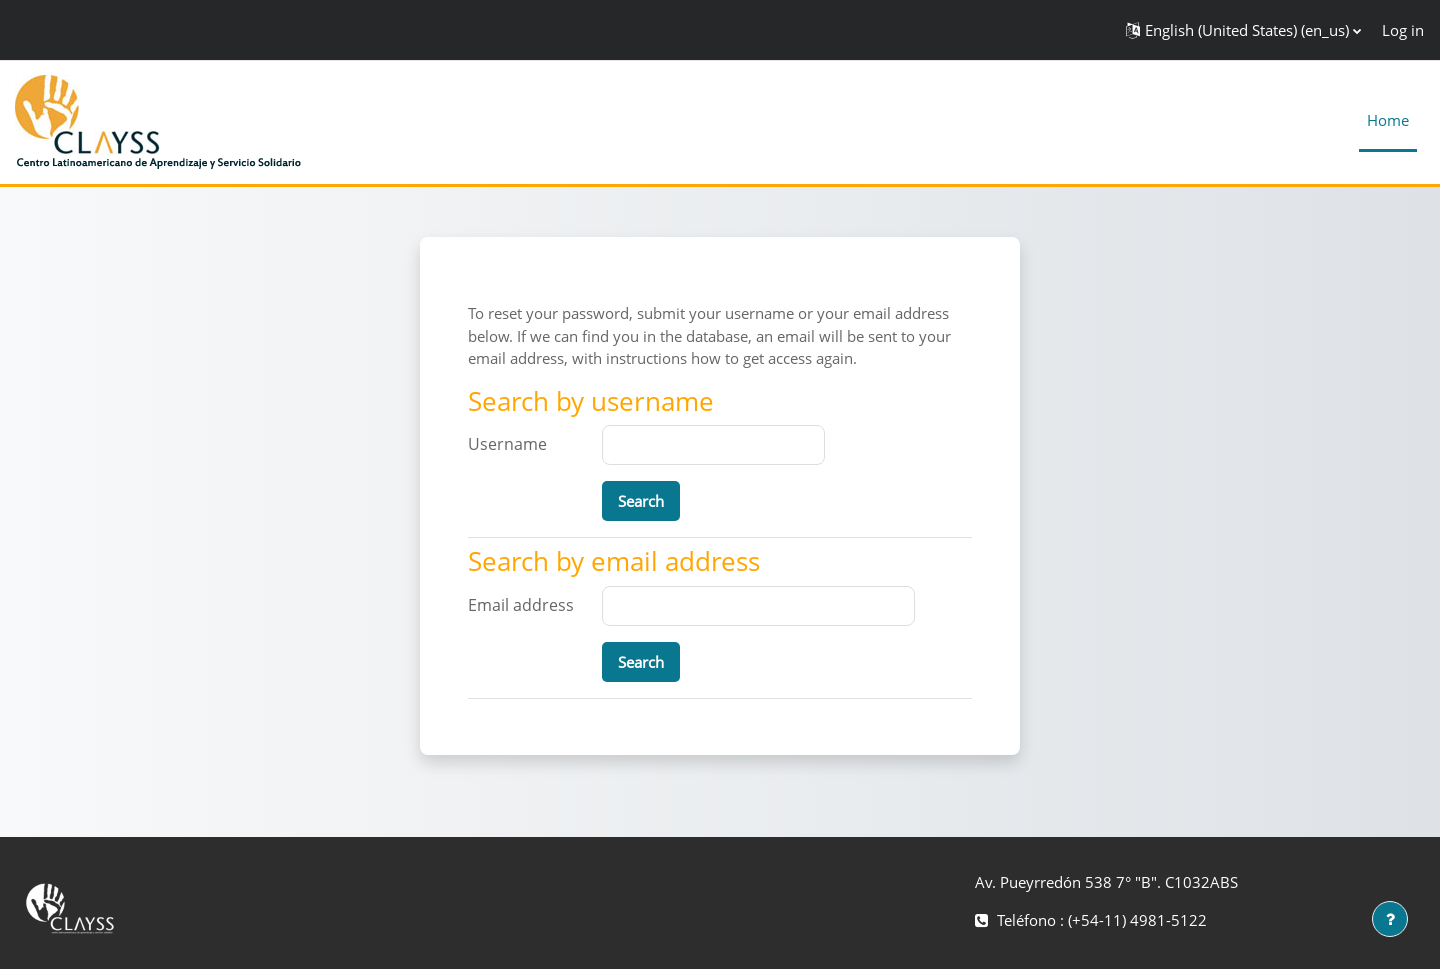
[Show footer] (1390, 919)
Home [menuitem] (1388, 120)
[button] (1243, 30)
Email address (521, 605)
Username (507, 444)
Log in (1403, 30)
